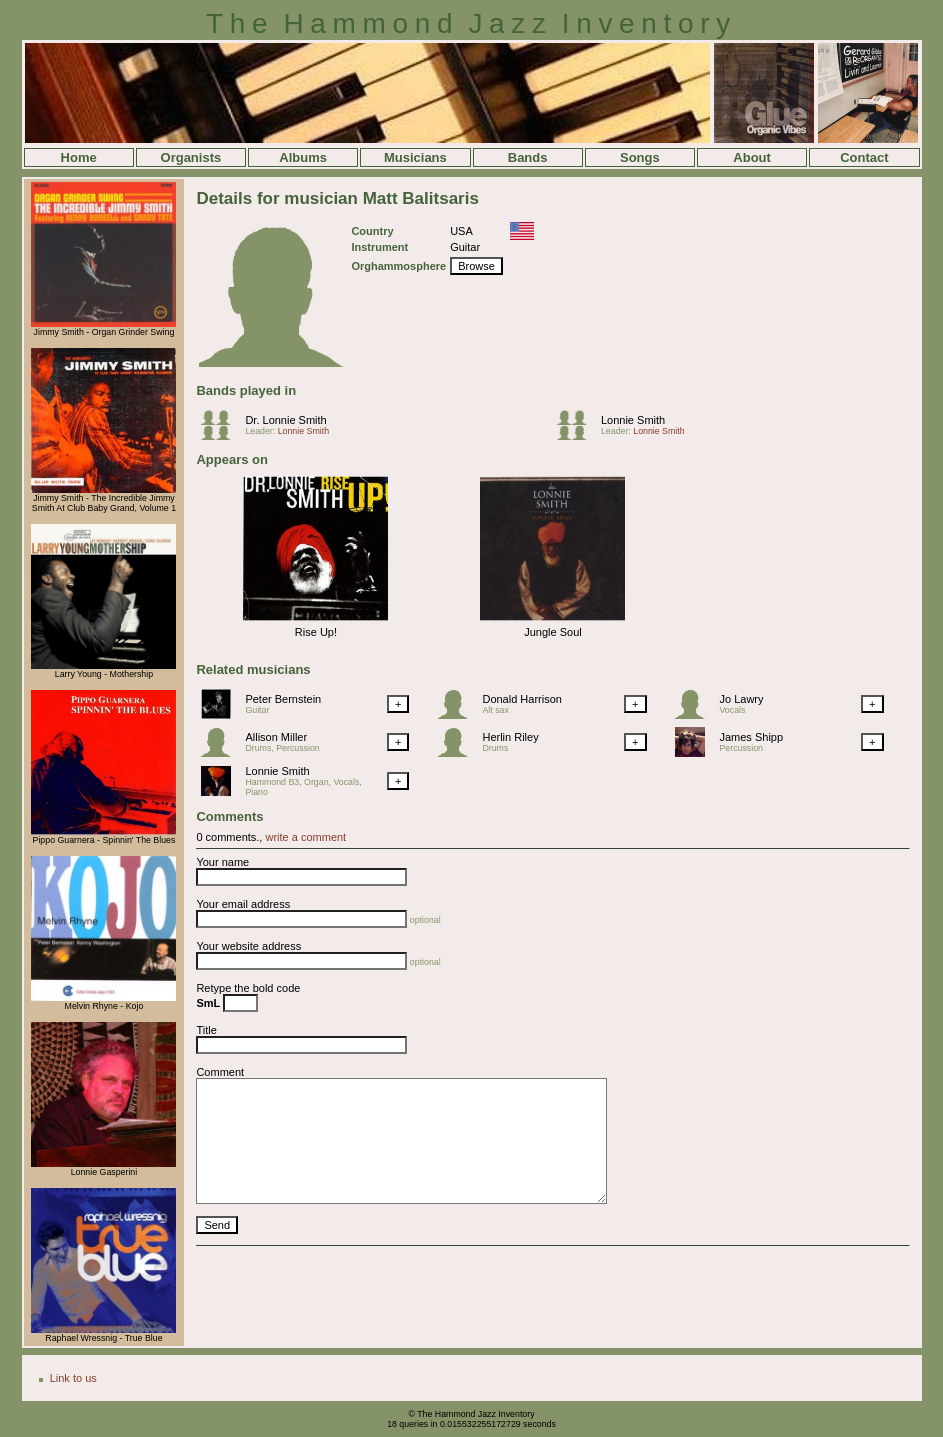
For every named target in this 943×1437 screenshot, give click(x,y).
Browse (476, 266)
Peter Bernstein (283, 699)
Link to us (73, 1378)
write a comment (305, 837)
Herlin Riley (510, 737)
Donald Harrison (521, 699)
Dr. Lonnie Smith (285, 420)
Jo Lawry (741, 699)
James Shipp (751, 737)
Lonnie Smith (303, 431)
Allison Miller (276, 737)
